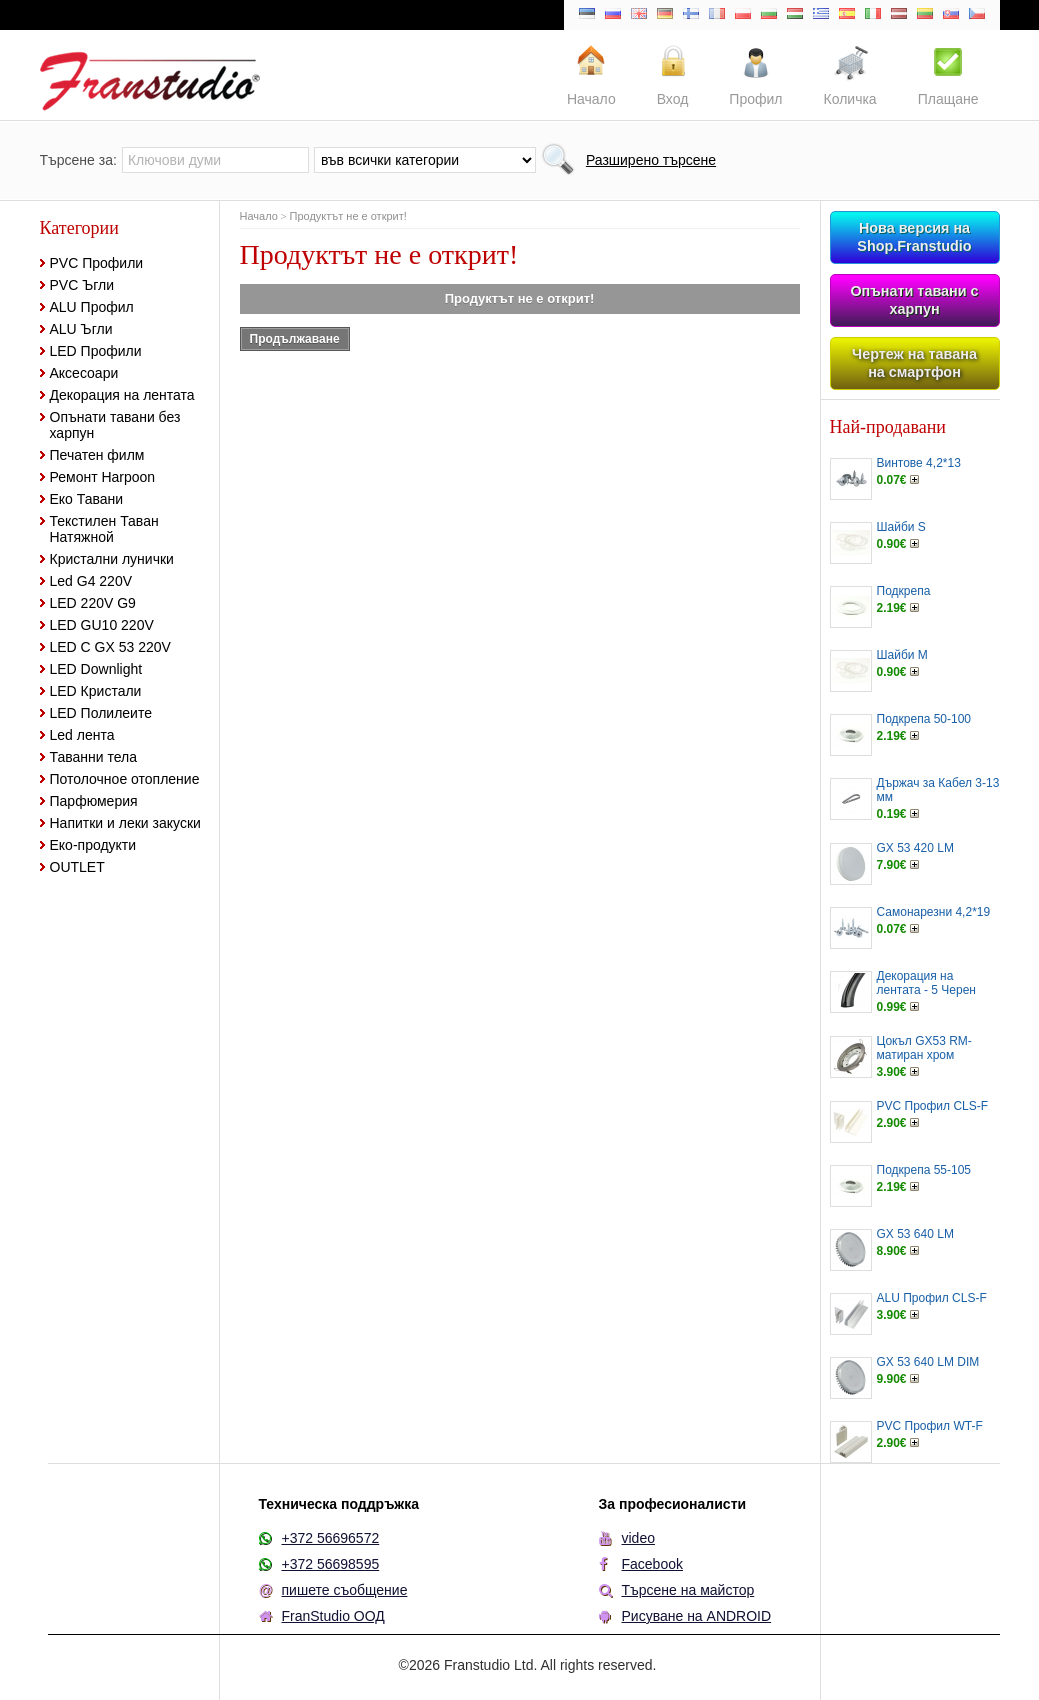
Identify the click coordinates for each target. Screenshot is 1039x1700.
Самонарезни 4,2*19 (934, 912)
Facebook (652, 1564)
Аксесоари (84, 373)
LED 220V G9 (93, 603)
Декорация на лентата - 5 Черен (926, 983)
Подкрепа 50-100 (924, 719)
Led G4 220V (91, 581)
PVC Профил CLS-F (933, 1106)
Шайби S (901, 527)
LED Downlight (96, 669)
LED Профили (96, 351)
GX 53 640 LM (915, 1234)
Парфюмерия (94, 801)
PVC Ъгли (82, 285)
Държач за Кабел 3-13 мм (938, 790)
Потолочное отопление (125, 779)
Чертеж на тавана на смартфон (914, 363)
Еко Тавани (87, 499)
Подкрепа (904, 591)
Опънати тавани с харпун (914, 300)
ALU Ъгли (81, 329)
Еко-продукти (93, 845)
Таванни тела (93, 757)
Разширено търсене (651, 160)
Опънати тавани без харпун (115, 425)
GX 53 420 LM (915, 848)
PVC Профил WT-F (930, 1426)
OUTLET (77, 867)
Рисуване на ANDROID (697, 1616)
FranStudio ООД (333, 1616)
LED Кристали (96, 691)
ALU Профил (92, 307)
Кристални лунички (112, 559)
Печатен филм (97, 455)
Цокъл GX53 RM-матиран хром (924, 1048)
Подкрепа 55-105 (924, 1170)
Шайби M (902, 655)
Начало (259, 216)
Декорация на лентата (122, 395)
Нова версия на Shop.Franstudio (914, 237)
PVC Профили (97, 263)
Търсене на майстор (688, 1590)
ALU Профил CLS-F (932, 1298)
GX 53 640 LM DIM (928, 1362)
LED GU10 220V (102, 625)
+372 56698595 (331, 1564)
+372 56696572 (331, 1538)
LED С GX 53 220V (110, 647)
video (638, 1538)
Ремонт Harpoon (103, 477)
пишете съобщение (345, 1590)
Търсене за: (78, 160)
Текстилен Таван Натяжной (104, 529)
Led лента (82, 735)
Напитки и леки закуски (125, 823)
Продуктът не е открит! (348, 216)
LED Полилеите (101, 713)
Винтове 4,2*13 (919, 463)
